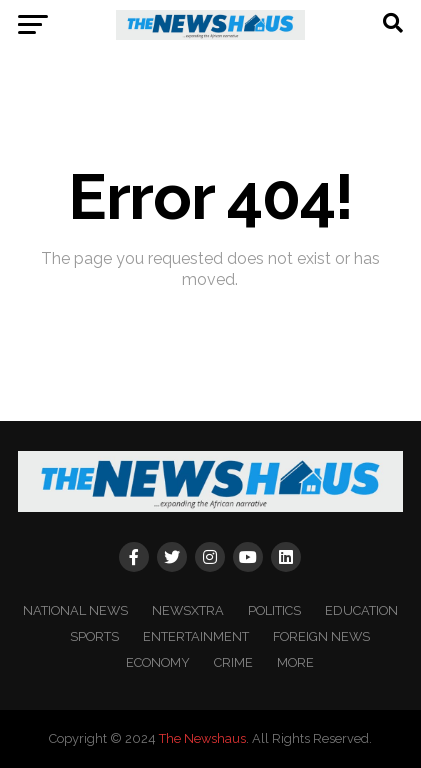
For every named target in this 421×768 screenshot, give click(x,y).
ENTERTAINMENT (196, 636)
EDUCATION (361, 610)
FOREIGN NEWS (321, 636)
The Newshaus (202, 738)
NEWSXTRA (188, 610)
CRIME (233, 662)
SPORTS (94, 636)
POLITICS (274, 610)
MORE (295, 662)
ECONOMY (158, 662)
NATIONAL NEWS (75, 610)
